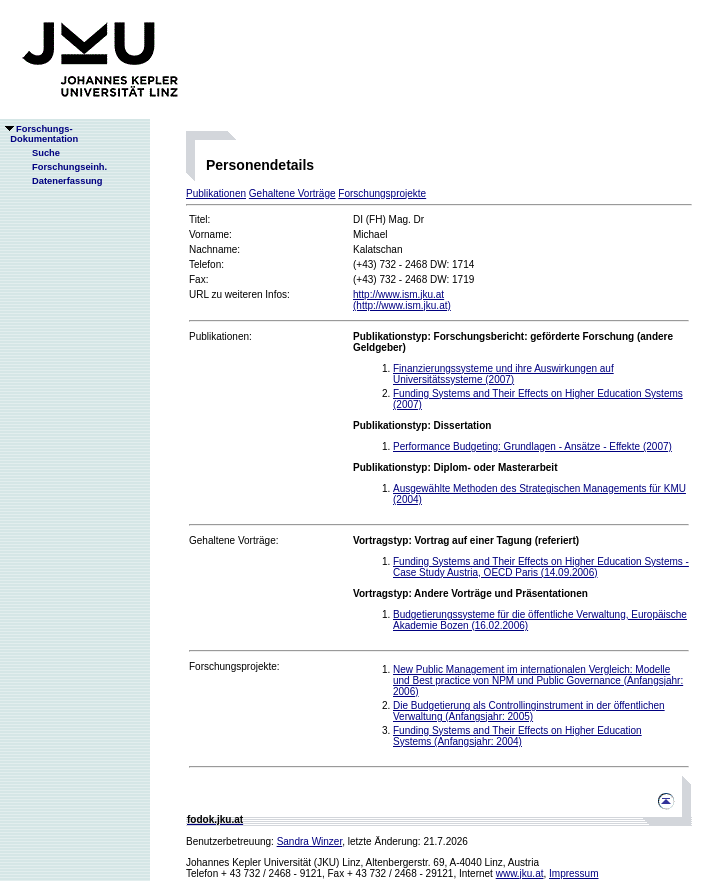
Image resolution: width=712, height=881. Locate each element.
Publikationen (216, 193)
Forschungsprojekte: (234, 666)
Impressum (573, 873)
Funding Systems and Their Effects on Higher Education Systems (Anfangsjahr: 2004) (517, 736)
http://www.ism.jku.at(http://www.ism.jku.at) (402, 300)
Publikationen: (220, 336)
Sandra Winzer (310, 841)
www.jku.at (520, 873)
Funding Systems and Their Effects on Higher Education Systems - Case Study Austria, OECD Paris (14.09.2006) (541, 567)
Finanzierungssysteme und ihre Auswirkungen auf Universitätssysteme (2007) (503, 374)
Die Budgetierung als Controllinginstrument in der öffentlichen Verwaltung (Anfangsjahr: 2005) (529, 711)
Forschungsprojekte (382, 193)
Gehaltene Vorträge (292, 193)
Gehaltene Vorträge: (234, 540)
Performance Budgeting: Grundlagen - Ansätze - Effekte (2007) (532, 446)
